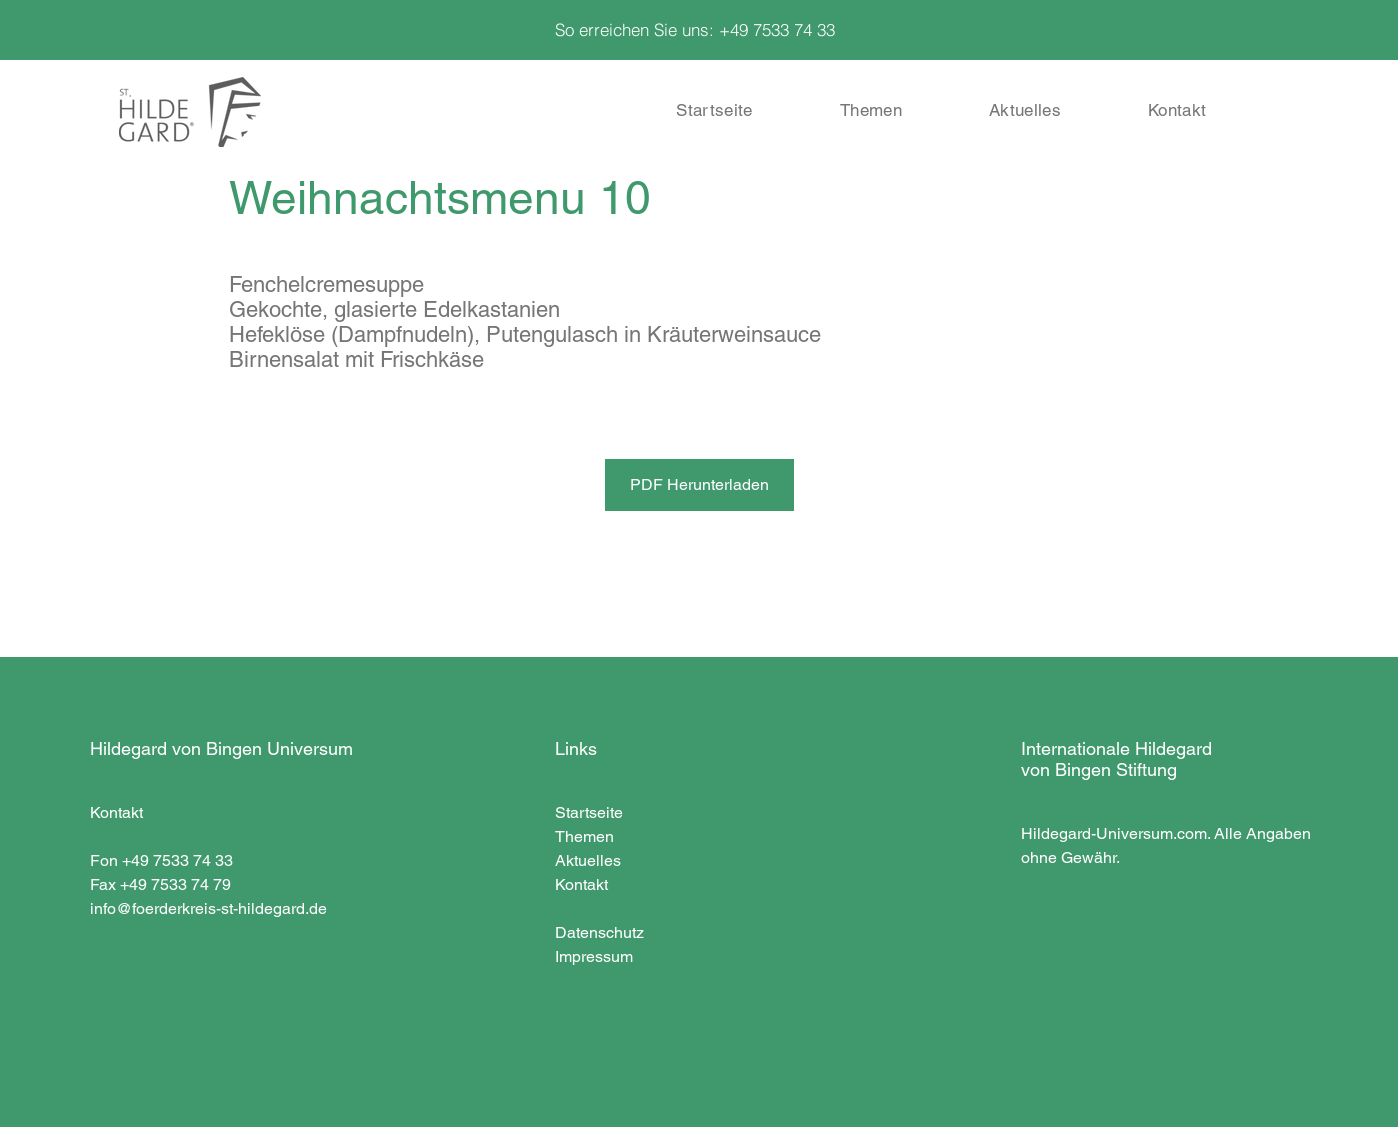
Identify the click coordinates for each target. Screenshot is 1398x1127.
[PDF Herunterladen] (699, 485)
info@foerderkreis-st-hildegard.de (208, 908)
